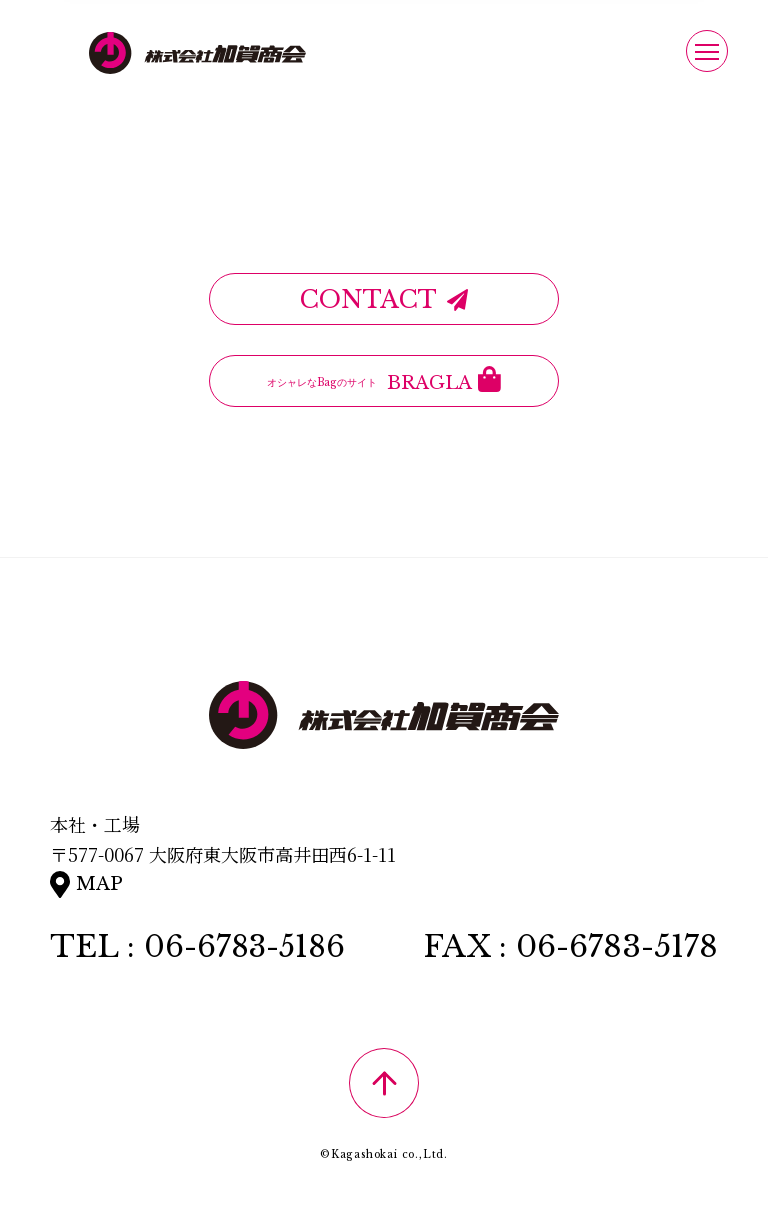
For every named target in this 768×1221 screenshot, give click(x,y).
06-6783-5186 (247, 946)
